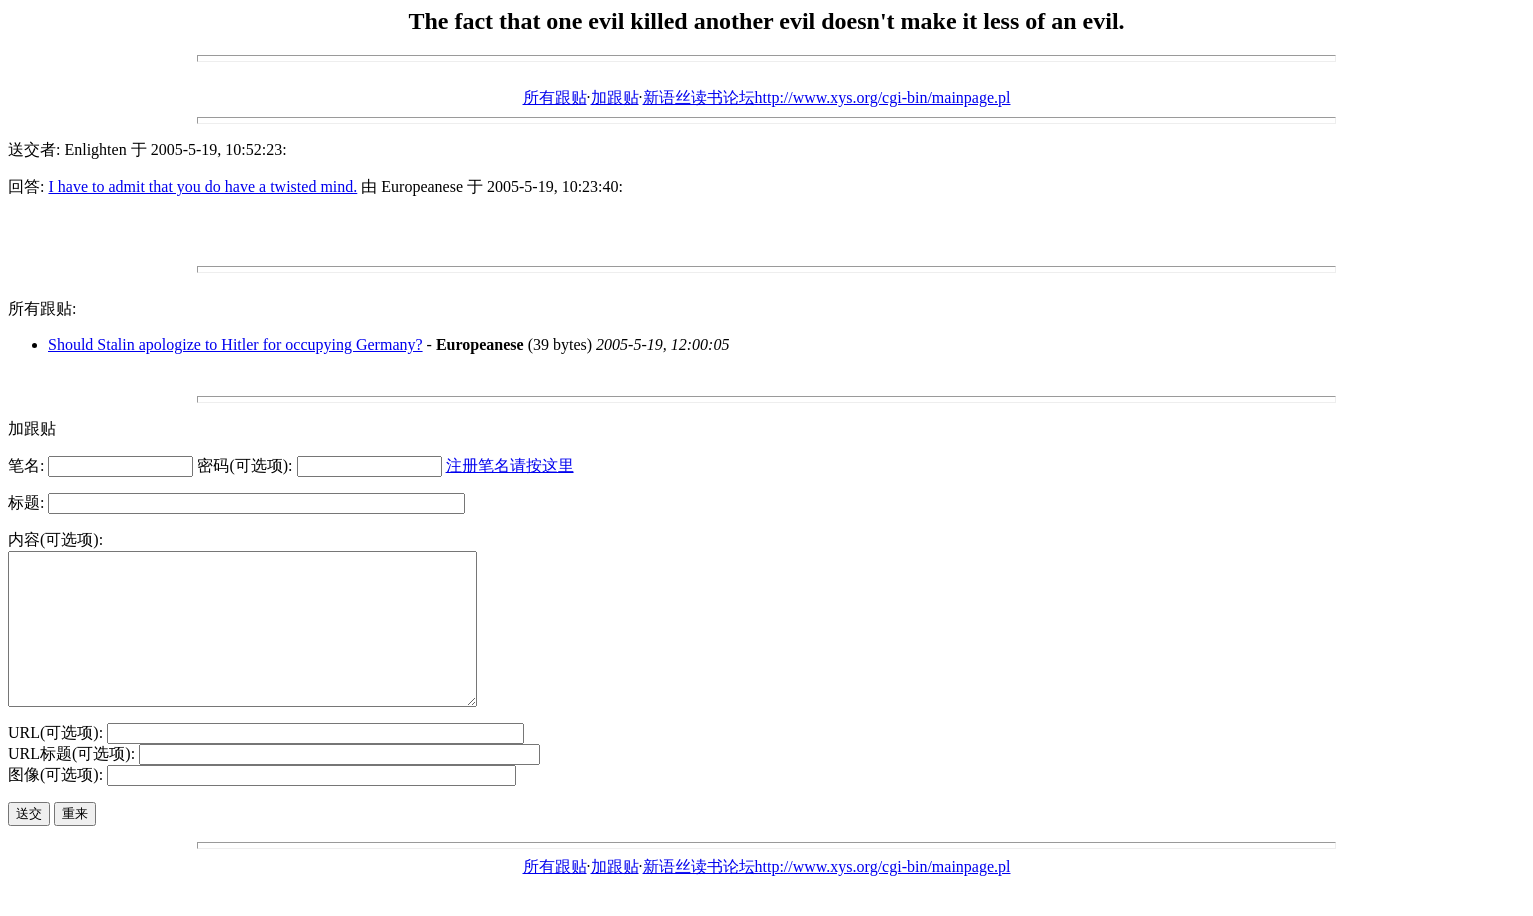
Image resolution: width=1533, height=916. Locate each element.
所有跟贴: (42, 308)
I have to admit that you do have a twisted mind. (202, 186)
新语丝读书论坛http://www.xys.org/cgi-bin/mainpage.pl (827, 97)
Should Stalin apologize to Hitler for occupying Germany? (235, 344)
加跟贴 (615, 97)
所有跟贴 (555, 97)
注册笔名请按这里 (510, 465)
